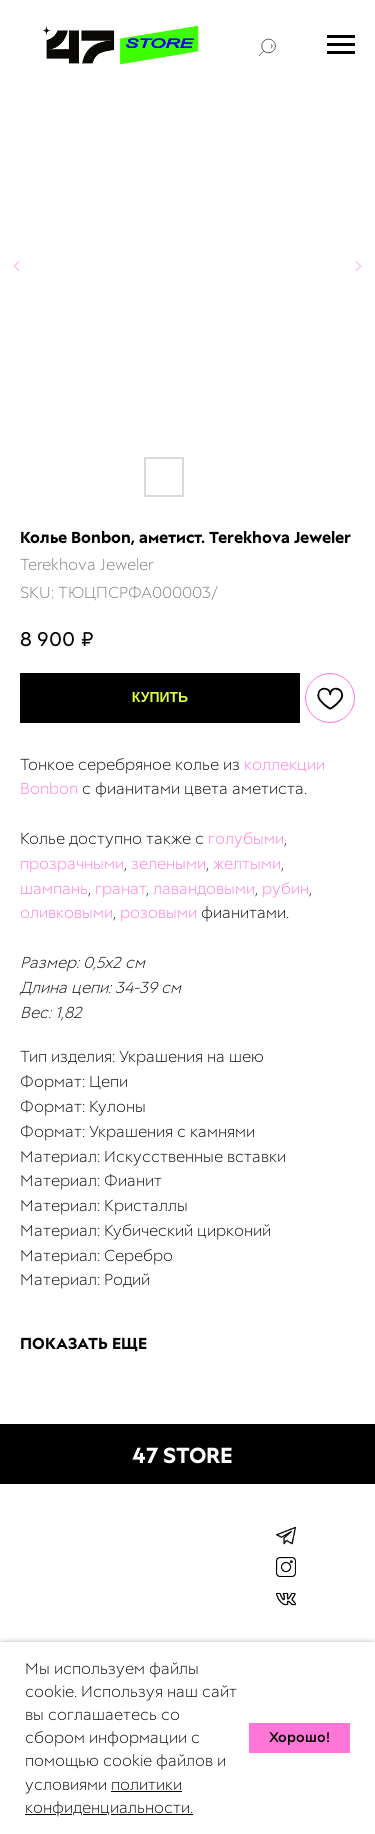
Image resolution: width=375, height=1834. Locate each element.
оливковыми (66, 912)
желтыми (247, 863)
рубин (285, 888)
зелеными (168, 863)
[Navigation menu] (341, 45)
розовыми (158, 912)
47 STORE (182, 1455)
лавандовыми (204, 888)
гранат (120, 888)
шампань (54, 888)
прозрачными (72, 863)
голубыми (246, 838)
